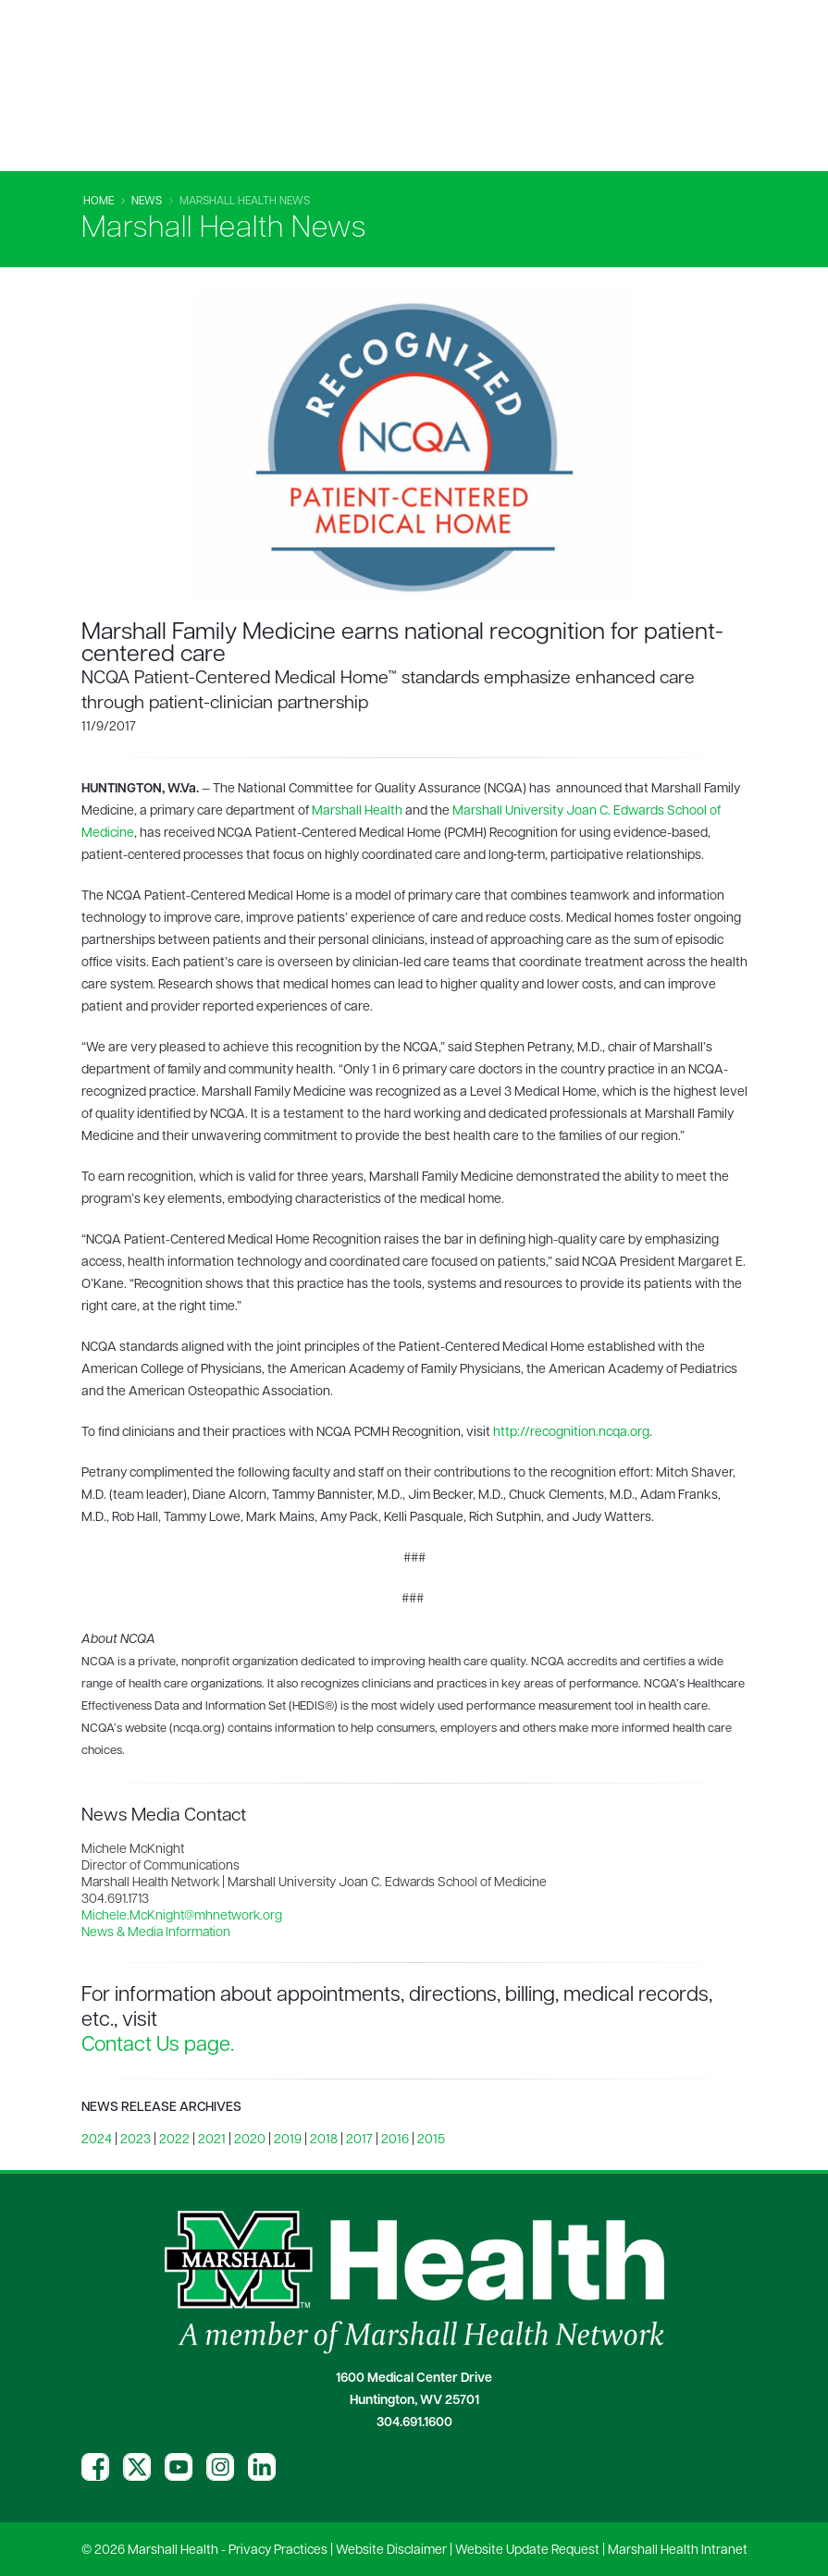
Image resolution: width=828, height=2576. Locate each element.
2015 (431, 2140)
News (146, 201)
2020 (250, 2140)
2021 (212, 2140)
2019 (288, 2140)
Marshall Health (357, 811)
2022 (174, 2140)
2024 (96, 2140)
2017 (359, 2140)
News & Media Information (155, 1933)
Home (98, 201)
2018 (324, 2140)
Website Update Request (527, 2551)
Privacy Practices (278, 2551)
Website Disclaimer (391, 2551)
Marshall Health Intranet (678, 2551)
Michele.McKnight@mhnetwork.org (181, 1916)
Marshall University (507, 811)
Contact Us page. (157, 2045)
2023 (135, 2140)
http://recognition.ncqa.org (571, 1433)
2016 (395, 2140)
